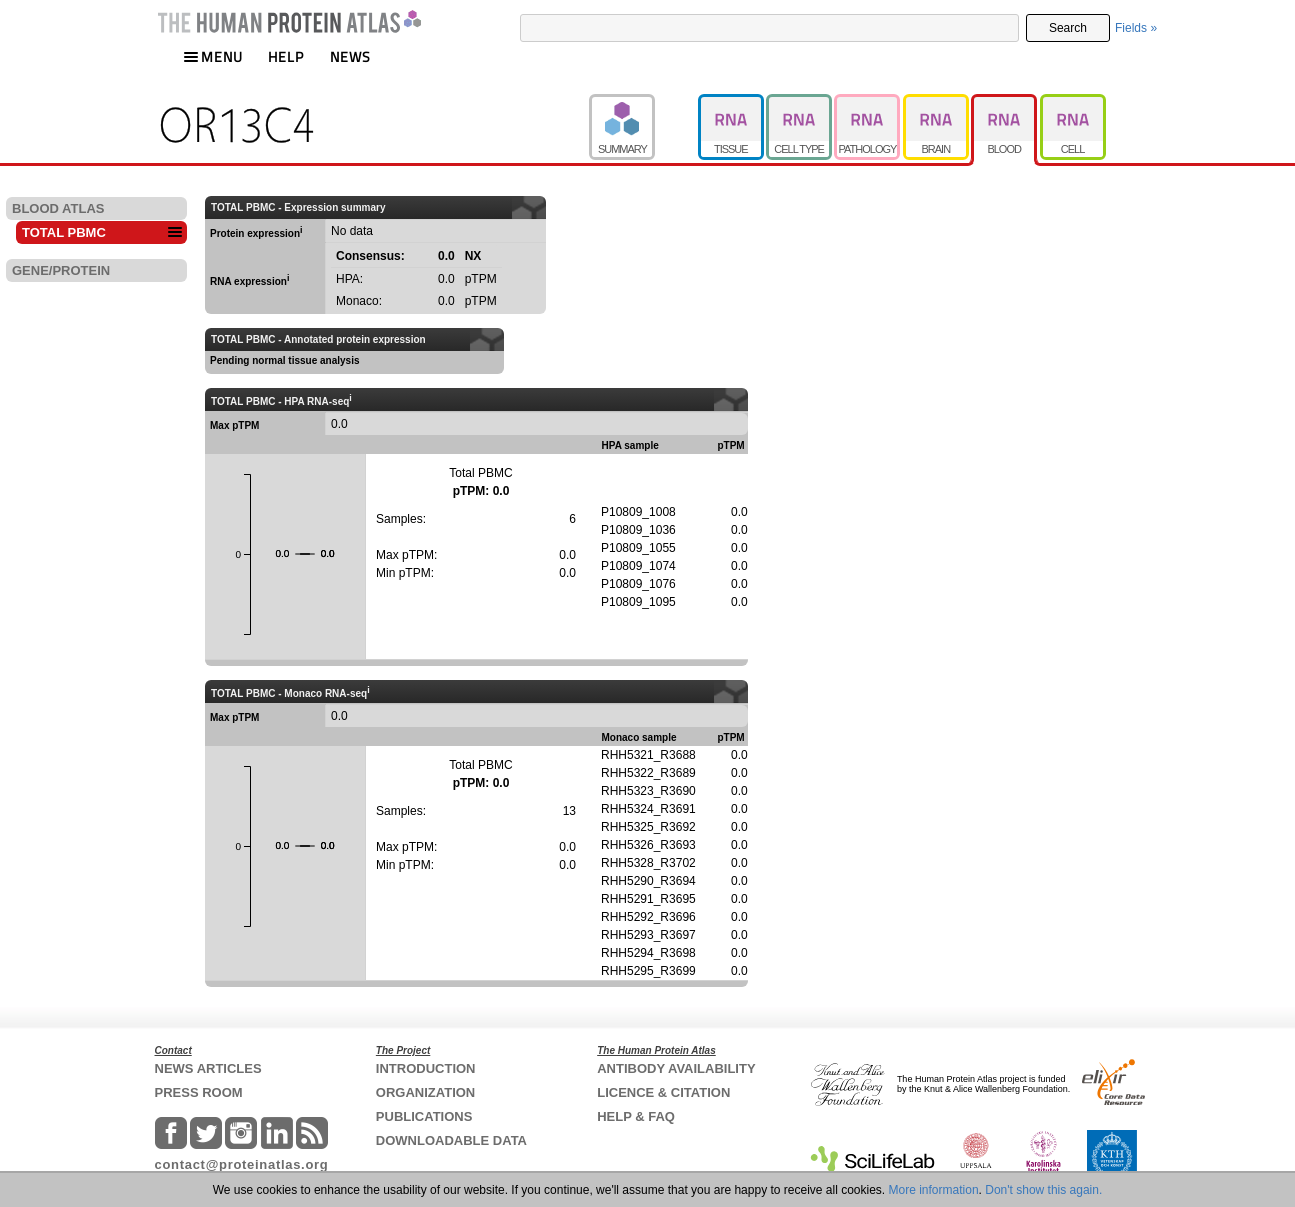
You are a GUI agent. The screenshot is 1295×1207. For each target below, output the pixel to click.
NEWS (350, 56)
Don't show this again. (1043, 1190)
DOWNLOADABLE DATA (451, 1140)
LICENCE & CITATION (663, 1092)
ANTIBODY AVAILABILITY (676, 1068)
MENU (213, 56)
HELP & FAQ (636, 1116)
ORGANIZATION (425, 1092)
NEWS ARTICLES (208, 1068)
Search (1068, 28)
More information (934, 1190)
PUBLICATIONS (424, 1116)
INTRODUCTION (426, 1068)
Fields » (1136, 28)
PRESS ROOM (199, 1092)
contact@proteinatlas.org (242, 1164)
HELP (286, 56)
